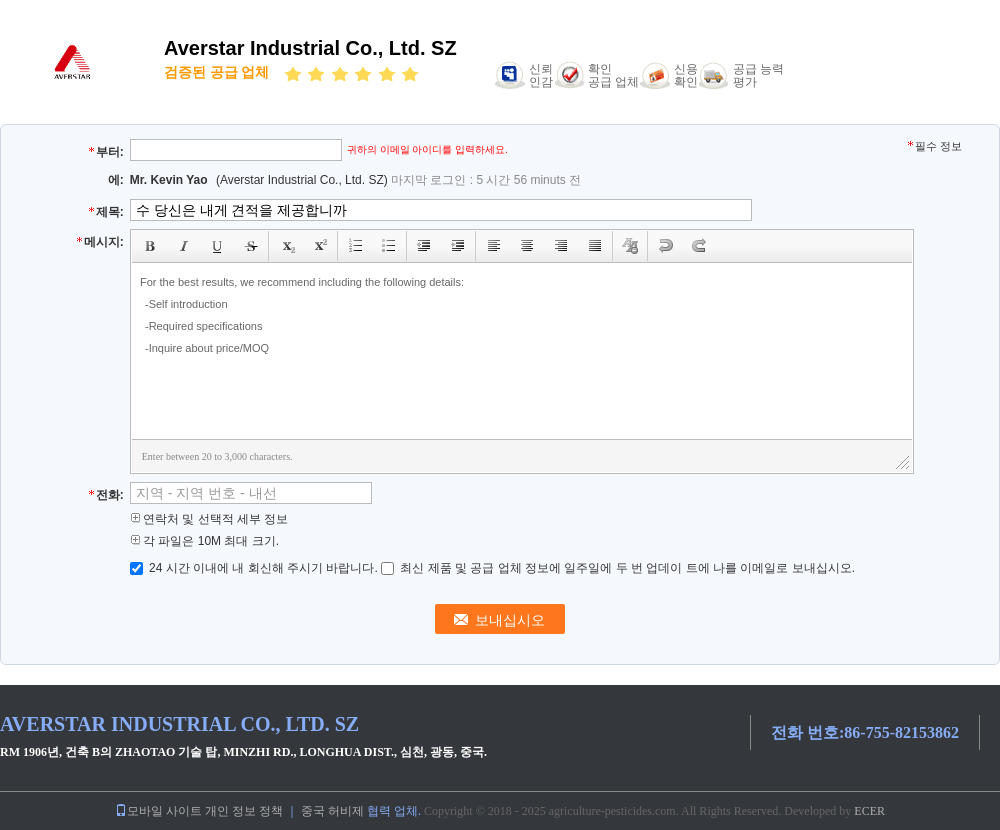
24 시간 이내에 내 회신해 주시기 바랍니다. (255, 568)
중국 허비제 (332, 811)
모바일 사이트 (158, 811)
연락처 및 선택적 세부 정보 (209, 519)
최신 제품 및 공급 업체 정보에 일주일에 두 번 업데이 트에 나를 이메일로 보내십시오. (618, 568)
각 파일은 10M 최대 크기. (204, 541)
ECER (869, 811)
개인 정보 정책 (244, 811)
